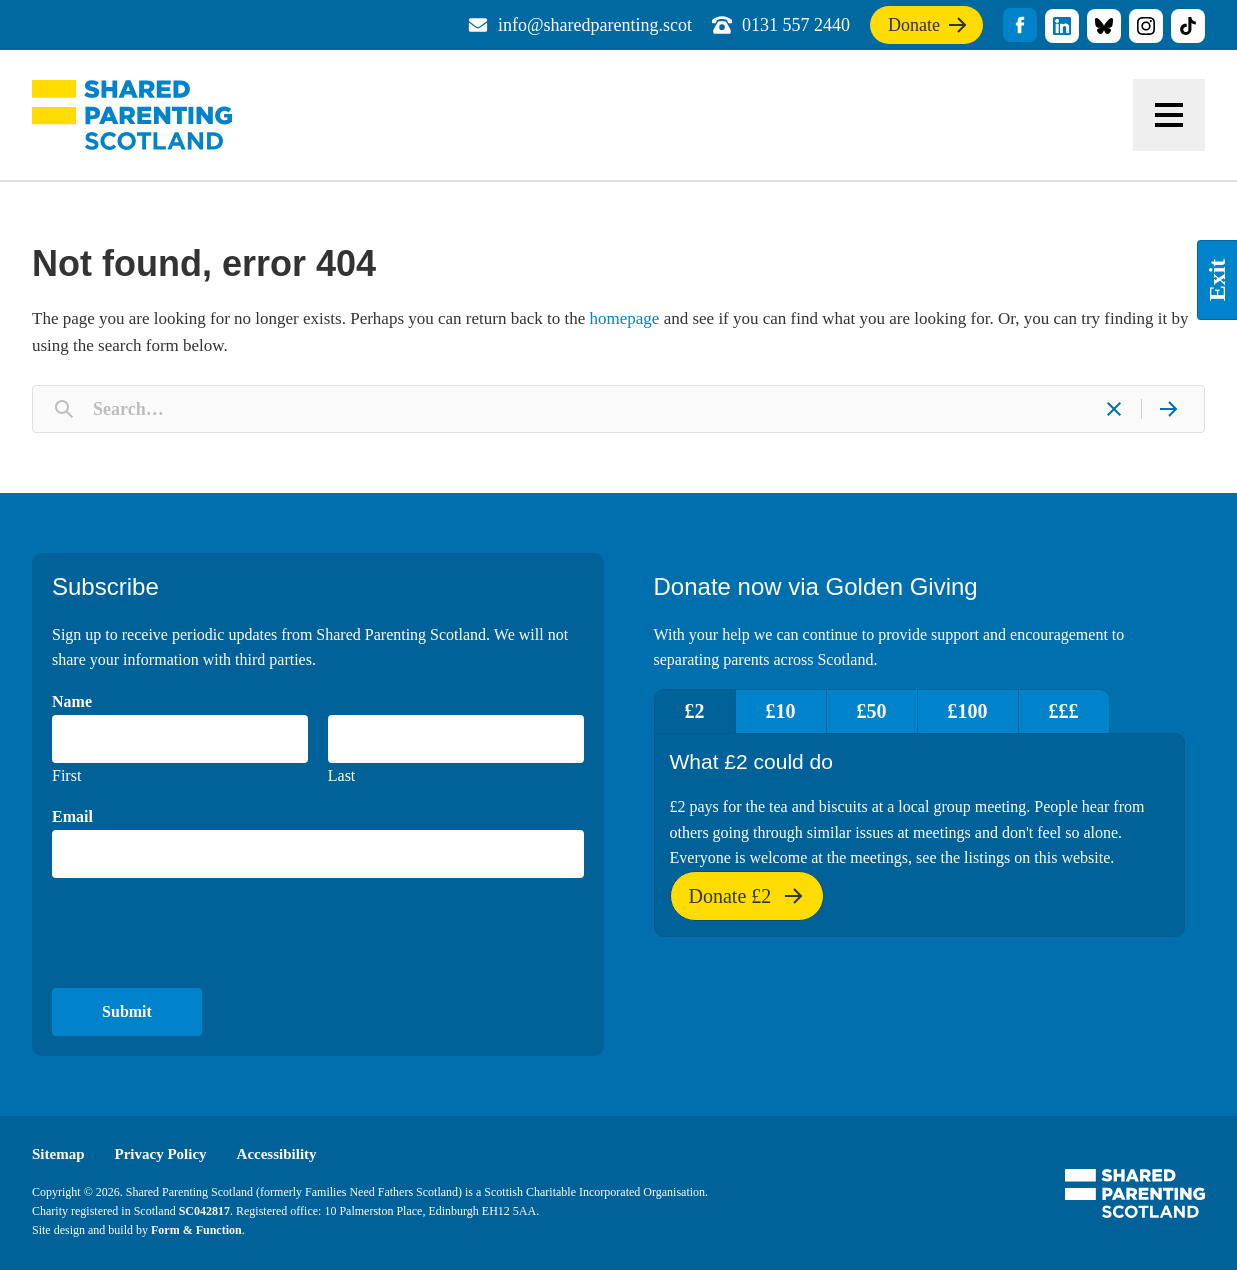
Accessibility (277, 1154)
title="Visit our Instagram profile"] (1146, 26)
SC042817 (204, 1211)
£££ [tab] (1064, 711)
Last (342, 775)
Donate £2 (747, 902)
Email (72, 816)
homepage (625, 318)
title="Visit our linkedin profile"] (1062, 26)
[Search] (1168, 409)
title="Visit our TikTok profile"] (1188, 26)
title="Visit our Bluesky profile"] (1104, 26)
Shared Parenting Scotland (132, 115)
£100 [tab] (968, 711)
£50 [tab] (872, 711)
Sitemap (58, 1154)
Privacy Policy (161, 1154)
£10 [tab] (781, 711)
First (66, 775)
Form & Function (196, 1230)
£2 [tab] (695, 711)
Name (72, 701)
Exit (1217, 280)
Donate (928, 28)
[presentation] (204, 933)
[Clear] (1114, 409)
